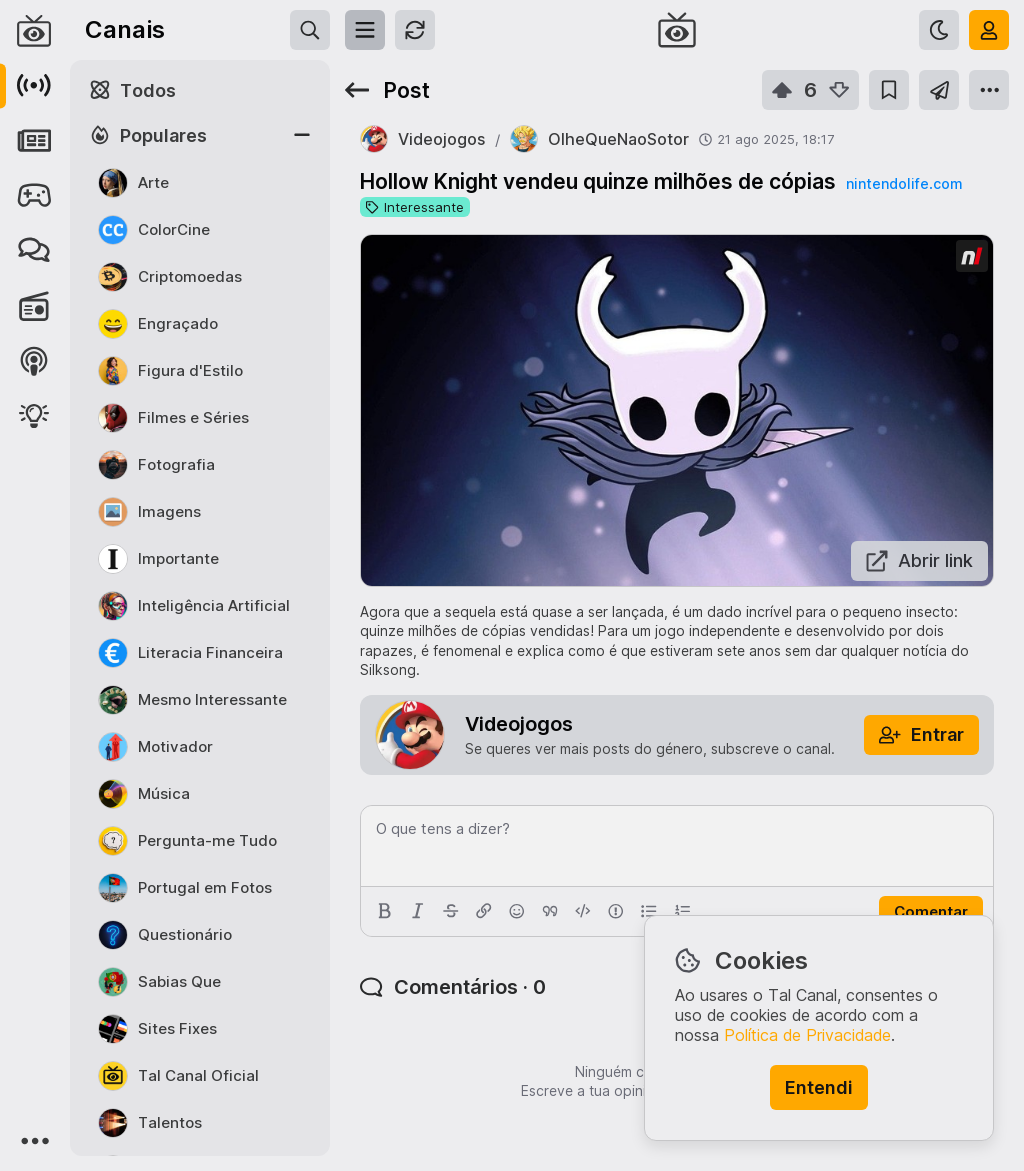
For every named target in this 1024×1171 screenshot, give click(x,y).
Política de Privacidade (807, 1035)
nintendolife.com (904, 183)
